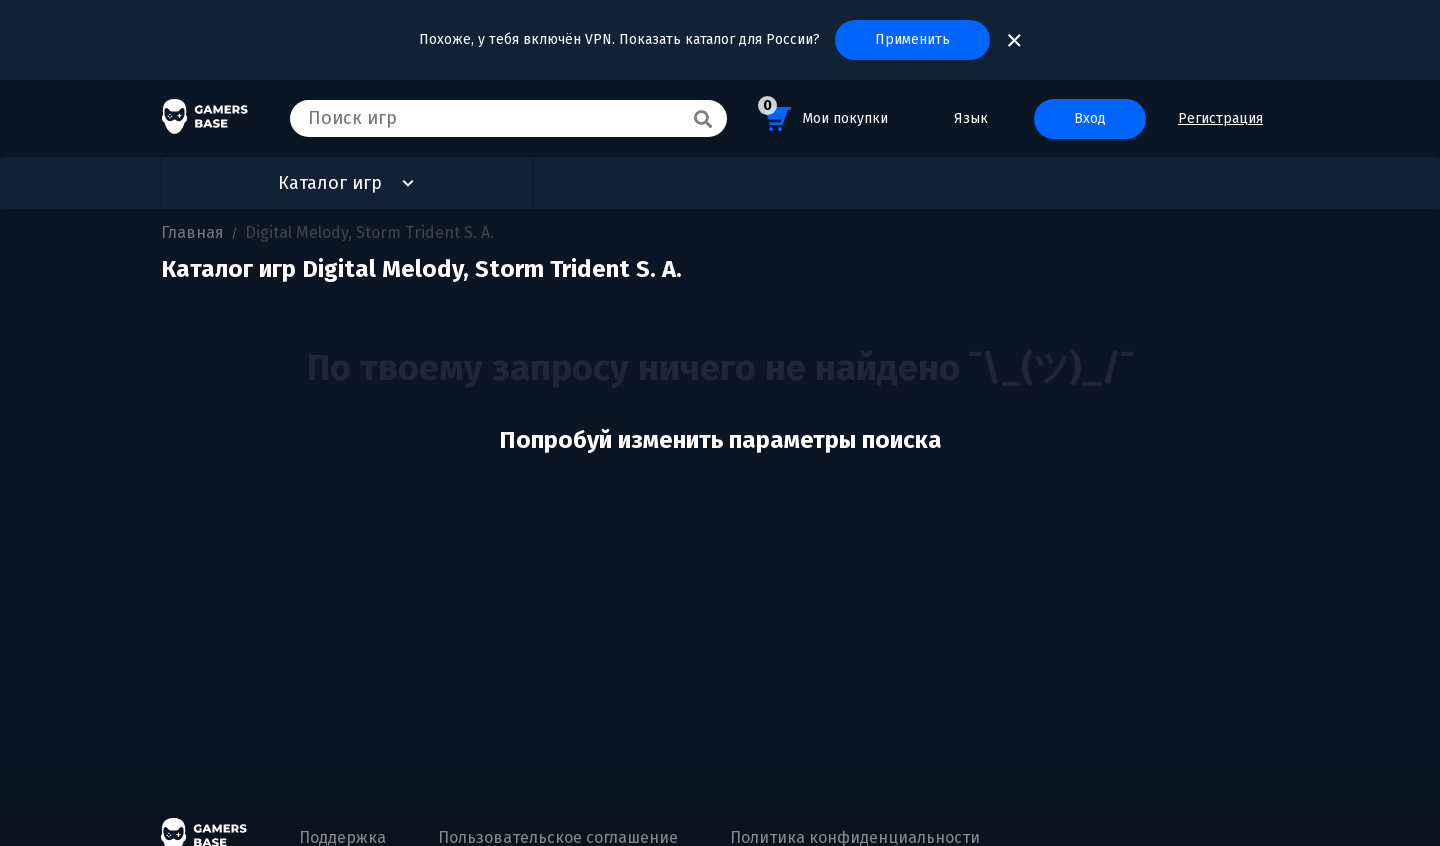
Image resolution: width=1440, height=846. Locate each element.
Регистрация (1220, 118)
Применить (912, 39)
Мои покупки (823, 115)
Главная (192, 232)
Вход (1090, 118)
